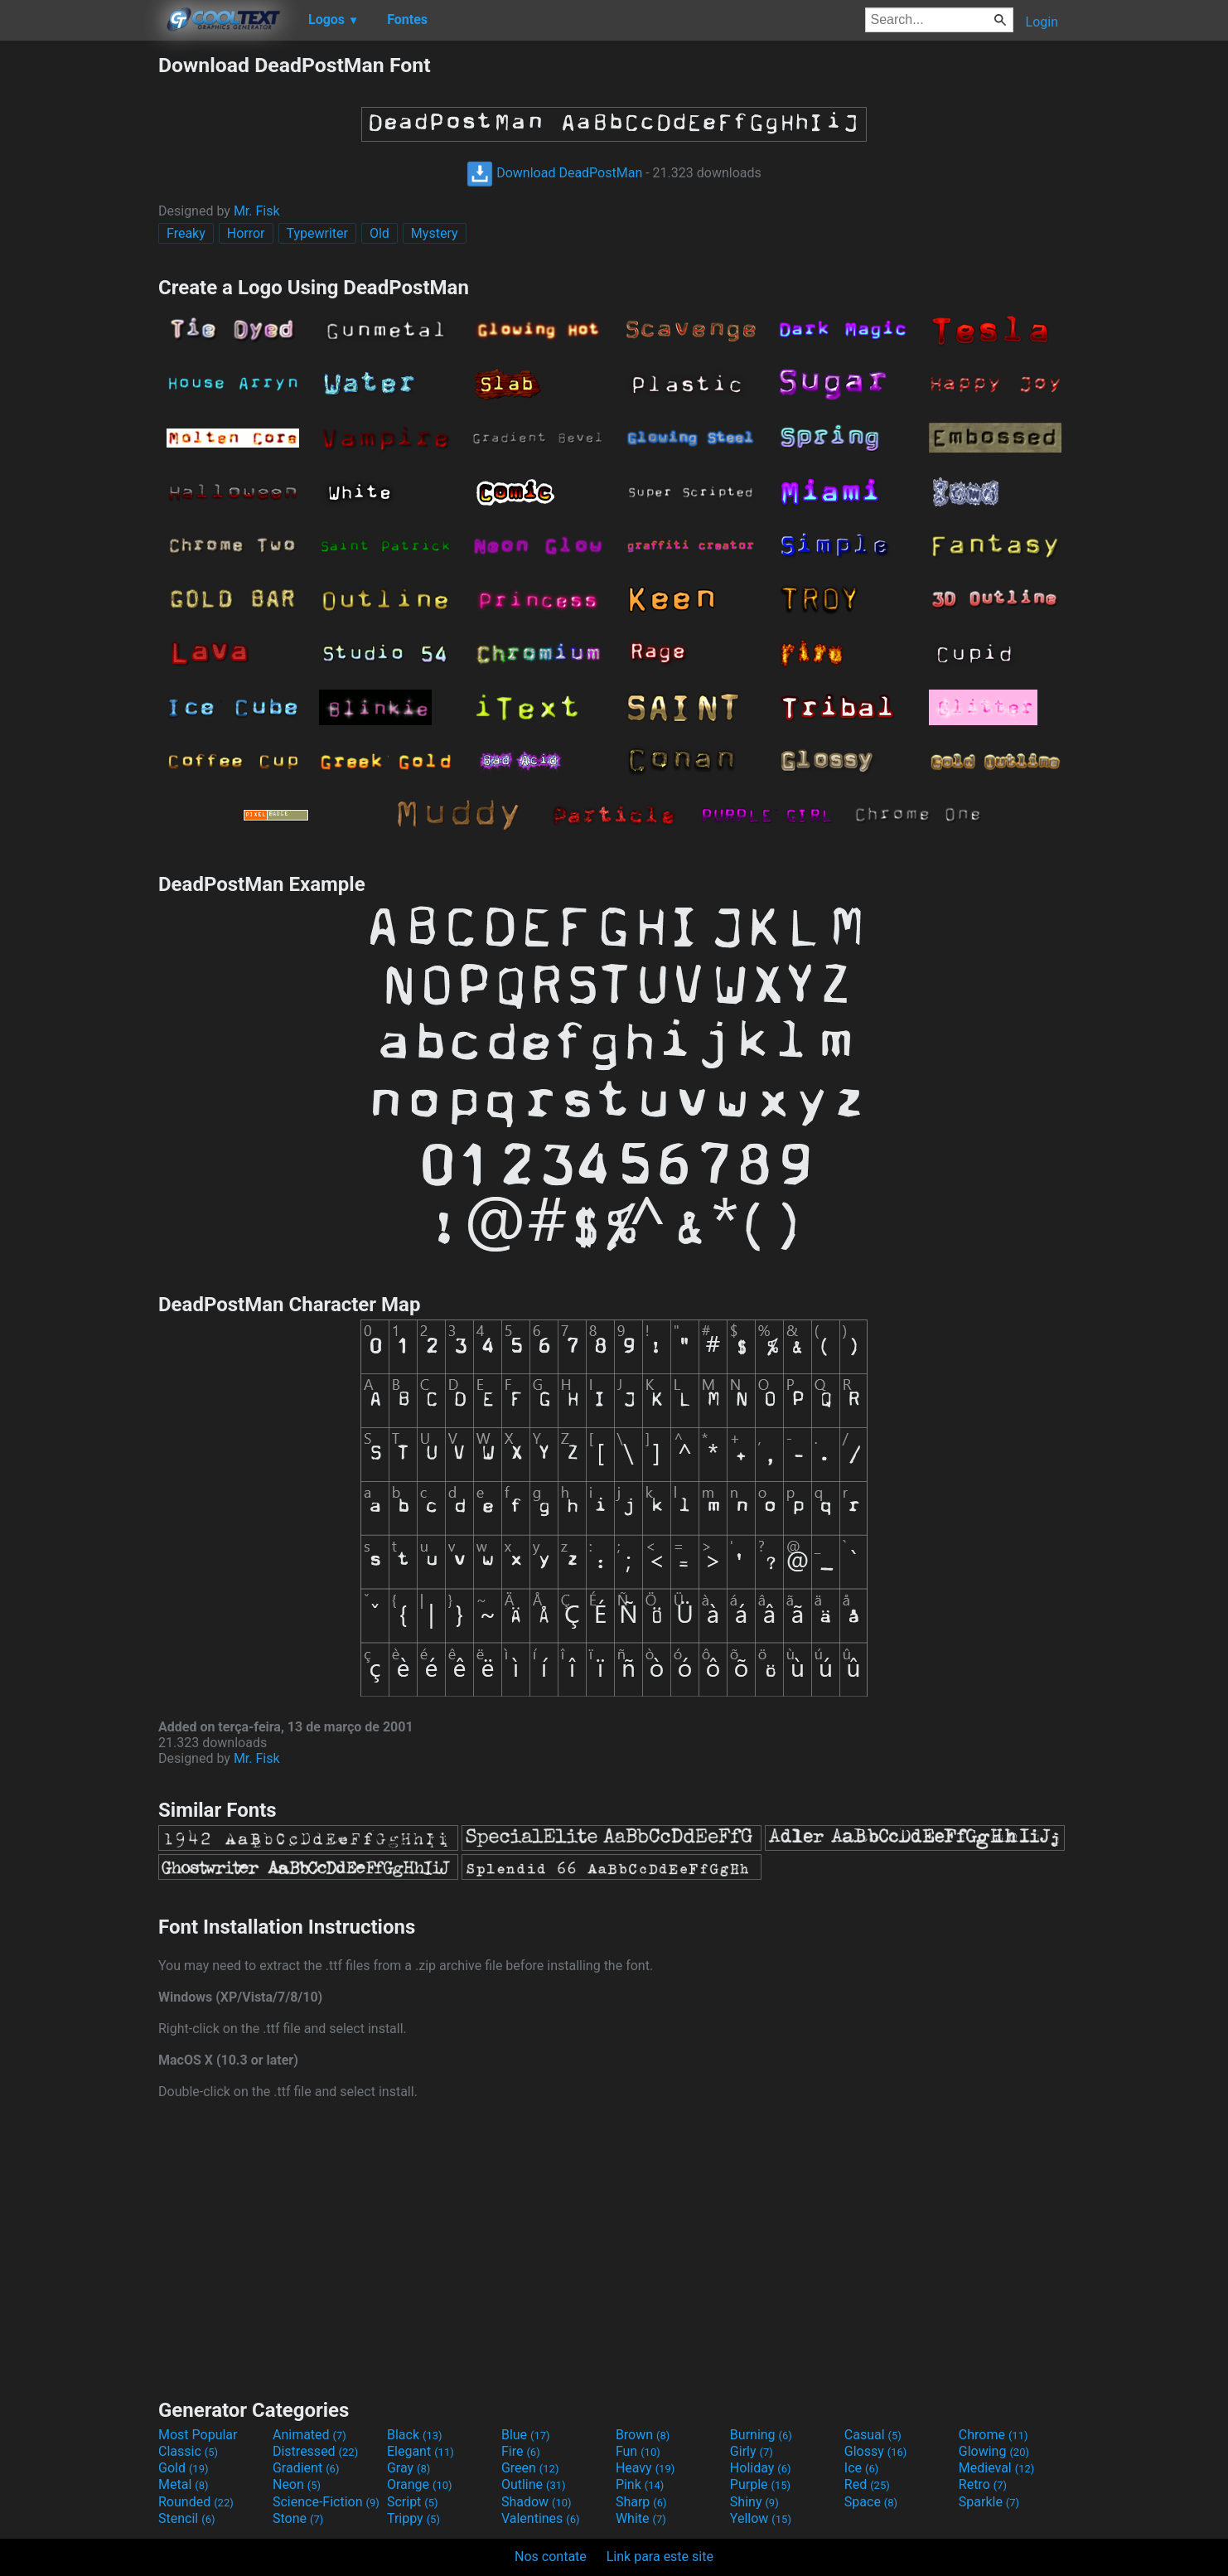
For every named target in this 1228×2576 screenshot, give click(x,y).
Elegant (420, 2451)
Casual (873, 2435)
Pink (640, 2484)
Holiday (760, 2468)
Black (414, 2435)
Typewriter (318, 233)
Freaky (186, 233)
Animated (309, 2435)
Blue (525, 2435)
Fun (638, 2451)
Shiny (754, 2502)
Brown (643, 2435)
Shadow (536, 2502)
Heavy (645, 2468)
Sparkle (989, 2502)
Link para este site (660, 2556)
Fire (520, 2451)
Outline (533, 2484)
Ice (861, 2468)
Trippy (413, 2518)
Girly (751, 2451)
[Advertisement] (78, 301)
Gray (408, 2468)
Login (1042, 22)
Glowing (994, 2451)
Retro (983, 2484)
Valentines (540, 2518)
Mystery (434, 233)
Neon (297, 2484)
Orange (419, 2484)
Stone (298, 2518)
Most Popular (198, 2435)
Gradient (306, 2468)
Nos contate (551, 2556)
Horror (246, 233)
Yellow (760, 2518)
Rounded (196, 2502)
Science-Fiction (326, 2502)
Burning (761, 2435)
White (641, 2518)
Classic (188, 2451)
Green (530, 2468)
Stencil (186, 2518)
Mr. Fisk (257, 211)
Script (412, 2502)
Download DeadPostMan (554, 173)
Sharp (641, 2502)
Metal (183, 2484)
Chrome (993, 2435)
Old (379, 233)
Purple (760, 2484)
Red (867, 2484)
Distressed (315, 2451)
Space (870, 2502)
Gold (183, 2468)
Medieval (997, 2468)
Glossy (875, 2451)
